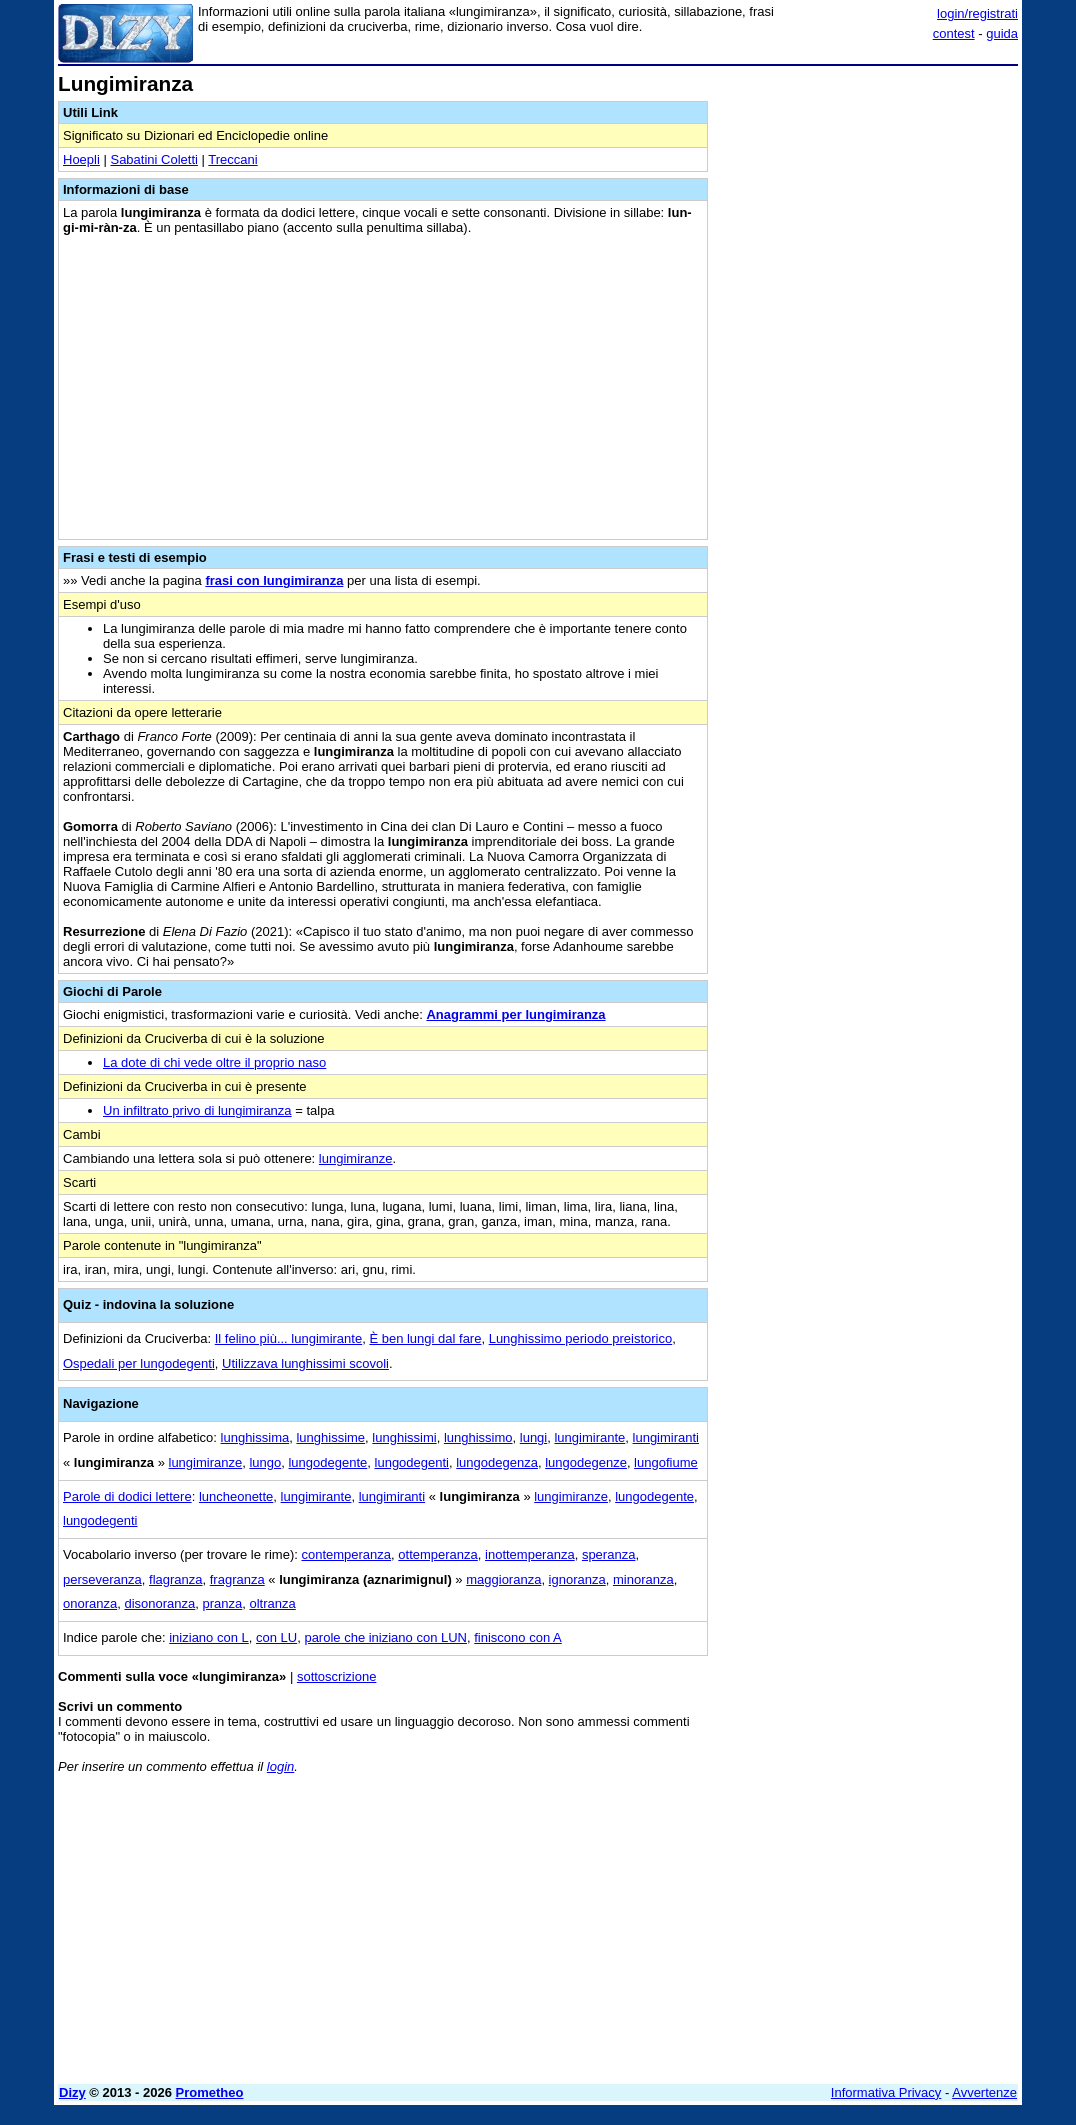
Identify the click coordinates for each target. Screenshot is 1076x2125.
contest (954, 33)
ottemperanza (438, 1554)
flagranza (175, 1579)
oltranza (273, 1603)
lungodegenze (586, 1462)
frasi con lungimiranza (274, 580)
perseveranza (102, 1579)
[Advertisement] (868, 198)
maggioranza (503, 1579)
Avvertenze (984, 2092)
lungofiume (666, 1462)
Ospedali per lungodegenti (139, 1363)
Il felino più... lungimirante (288, 1338)
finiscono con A (517, 1637)
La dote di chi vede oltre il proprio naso (214, 1062)
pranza (223, 1603)
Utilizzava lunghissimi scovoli (305, 1363)
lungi (533, 1437)
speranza (608, 1554)
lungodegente (327, 1462)
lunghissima (255, 1437)
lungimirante (589, 1437)
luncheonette (236, 1496)
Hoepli (81, 159)
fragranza (237, 1579)
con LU (276, 1637)
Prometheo (210, 2092)
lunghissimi (404, 1437)
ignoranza (577, 1579)
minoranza (643, 1579)
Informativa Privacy (886, 2092)
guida (1002, 33)
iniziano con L (209, 1637)
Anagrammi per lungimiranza (515, 1014)
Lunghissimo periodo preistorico (581, 1338)
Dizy (72, 2092)
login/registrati (977, 13)
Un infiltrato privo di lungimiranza (197, 1110)
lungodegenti (412, 1462)
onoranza (90, 1603)
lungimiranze (356, 1158)
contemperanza (346, 1554)
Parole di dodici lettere (127, 1496)
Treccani (232, 159)
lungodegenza (497, 1462)
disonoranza (159, 1603)
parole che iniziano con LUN (385, 1637)
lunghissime (330, 1437)
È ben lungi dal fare (425, 1338)
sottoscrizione (336, 1676)
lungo (265, 1462)
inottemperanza (530, 1554)
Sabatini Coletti (153, 159)
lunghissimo (478, 1437)
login (280, 1766)
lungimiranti (666, 1437)
